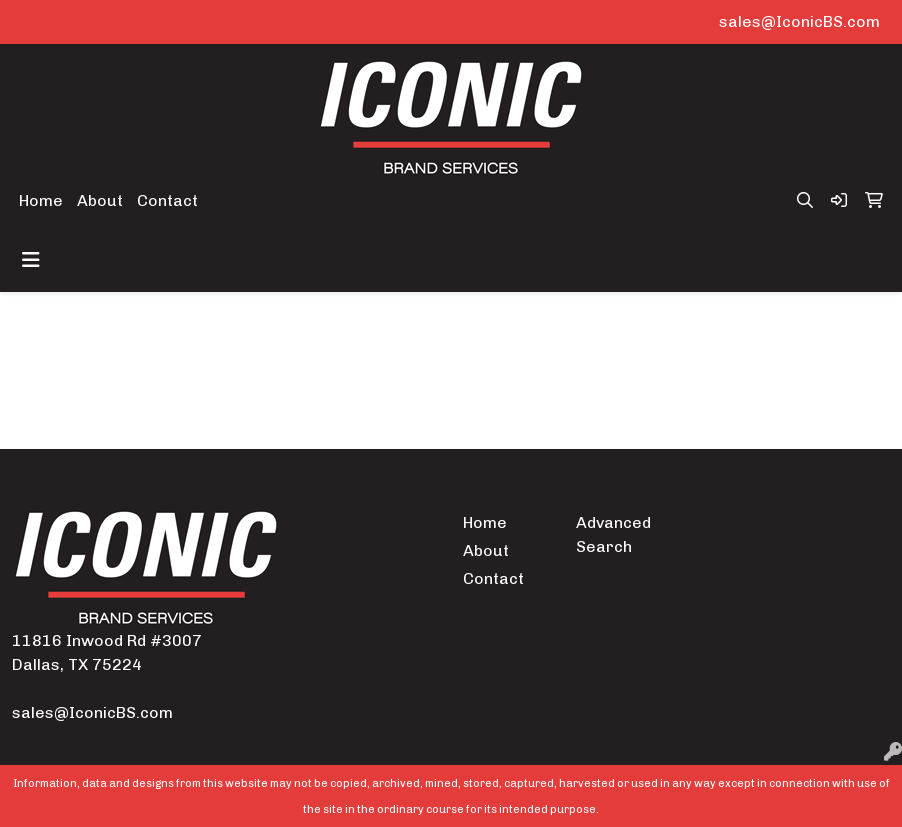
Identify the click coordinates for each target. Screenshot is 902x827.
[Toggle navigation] (31, 260)
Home (41, 200)
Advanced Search (613, 534)
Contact (167, 200)
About (100, 200)
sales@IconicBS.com (799, 21)
